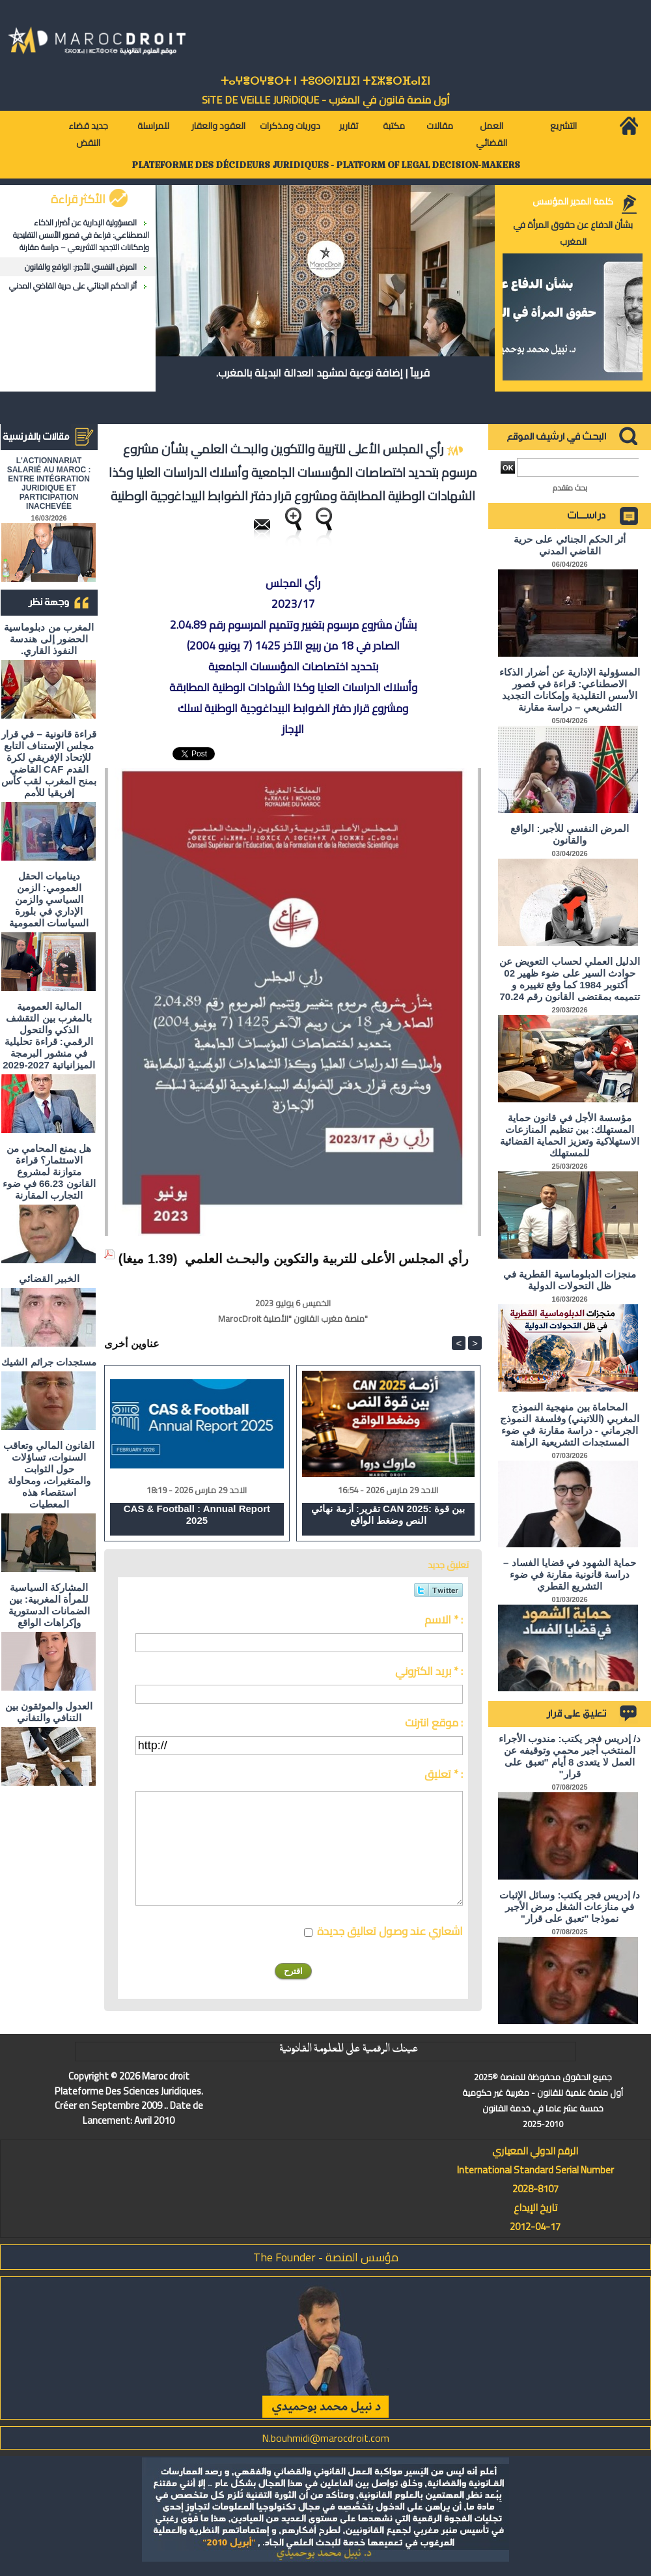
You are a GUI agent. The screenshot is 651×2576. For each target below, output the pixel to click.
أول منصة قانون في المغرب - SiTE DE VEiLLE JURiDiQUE (326, 99)
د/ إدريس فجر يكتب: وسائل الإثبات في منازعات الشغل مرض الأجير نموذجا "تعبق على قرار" (569, 1906)
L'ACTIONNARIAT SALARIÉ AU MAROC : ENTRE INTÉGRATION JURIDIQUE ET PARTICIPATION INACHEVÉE (49, 483)
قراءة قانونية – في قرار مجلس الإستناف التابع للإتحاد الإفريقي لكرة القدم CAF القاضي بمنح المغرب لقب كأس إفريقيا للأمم (48, 763)
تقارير (348, 125)
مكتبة (394, 125)
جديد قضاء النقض (88, 134)
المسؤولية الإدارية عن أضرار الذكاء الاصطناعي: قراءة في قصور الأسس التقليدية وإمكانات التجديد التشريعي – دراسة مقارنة (81, 235)
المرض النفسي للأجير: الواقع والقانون (81, 266)
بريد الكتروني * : (429, 1671)
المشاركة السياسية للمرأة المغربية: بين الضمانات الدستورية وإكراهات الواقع (49, 1605)
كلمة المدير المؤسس (573, 201)
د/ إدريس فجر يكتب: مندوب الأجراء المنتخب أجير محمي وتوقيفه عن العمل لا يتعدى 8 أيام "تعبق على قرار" (570, 1756)
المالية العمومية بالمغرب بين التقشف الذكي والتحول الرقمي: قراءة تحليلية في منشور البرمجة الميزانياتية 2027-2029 (49, 1035)
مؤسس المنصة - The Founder (325, 2257)
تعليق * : (443, 1774)
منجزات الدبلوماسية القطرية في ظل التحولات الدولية (569, 1279)
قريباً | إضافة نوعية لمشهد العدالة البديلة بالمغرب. (323, 372)
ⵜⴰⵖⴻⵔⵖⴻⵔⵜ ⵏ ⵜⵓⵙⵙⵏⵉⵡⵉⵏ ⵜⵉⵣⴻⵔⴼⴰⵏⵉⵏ (325, 81)
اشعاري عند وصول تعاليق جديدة (390, 1931)
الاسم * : (443, 1619)
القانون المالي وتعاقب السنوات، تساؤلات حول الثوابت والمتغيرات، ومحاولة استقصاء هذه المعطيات (48, 1475)
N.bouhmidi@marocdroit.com (325, 2438)
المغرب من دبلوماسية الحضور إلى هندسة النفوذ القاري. (48, 639)
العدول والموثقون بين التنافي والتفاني (48, 1711)
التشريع (563, 125)
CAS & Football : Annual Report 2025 (197, 1514)
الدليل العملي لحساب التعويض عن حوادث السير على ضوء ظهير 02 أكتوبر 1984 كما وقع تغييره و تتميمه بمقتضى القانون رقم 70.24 (569, 979)
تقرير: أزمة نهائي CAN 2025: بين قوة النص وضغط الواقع (388, 1514)
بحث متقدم (570, 487)
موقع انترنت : (434, 1722)
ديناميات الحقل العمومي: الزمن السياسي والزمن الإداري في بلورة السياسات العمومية (49, 899)
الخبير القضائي (49, 1278)
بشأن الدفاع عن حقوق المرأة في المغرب (573, 233)
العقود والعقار (218, 125)
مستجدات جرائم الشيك (48, 1361)
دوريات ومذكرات (290, 125)
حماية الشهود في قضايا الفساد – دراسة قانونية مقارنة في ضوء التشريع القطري (569, 1574)
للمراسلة (153, 125)
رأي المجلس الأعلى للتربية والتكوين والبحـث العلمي (327, 1259)
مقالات (439, 125)
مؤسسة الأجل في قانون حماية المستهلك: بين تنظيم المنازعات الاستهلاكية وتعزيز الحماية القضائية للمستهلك (570, 1135)
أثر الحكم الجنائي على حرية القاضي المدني (73, 285)
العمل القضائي (491, 134)
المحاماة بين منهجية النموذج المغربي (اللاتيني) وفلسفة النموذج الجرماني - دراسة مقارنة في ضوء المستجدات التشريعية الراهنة (569, 1424)
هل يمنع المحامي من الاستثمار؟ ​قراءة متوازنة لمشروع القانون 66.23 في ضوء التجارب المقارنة (49, 1172)
